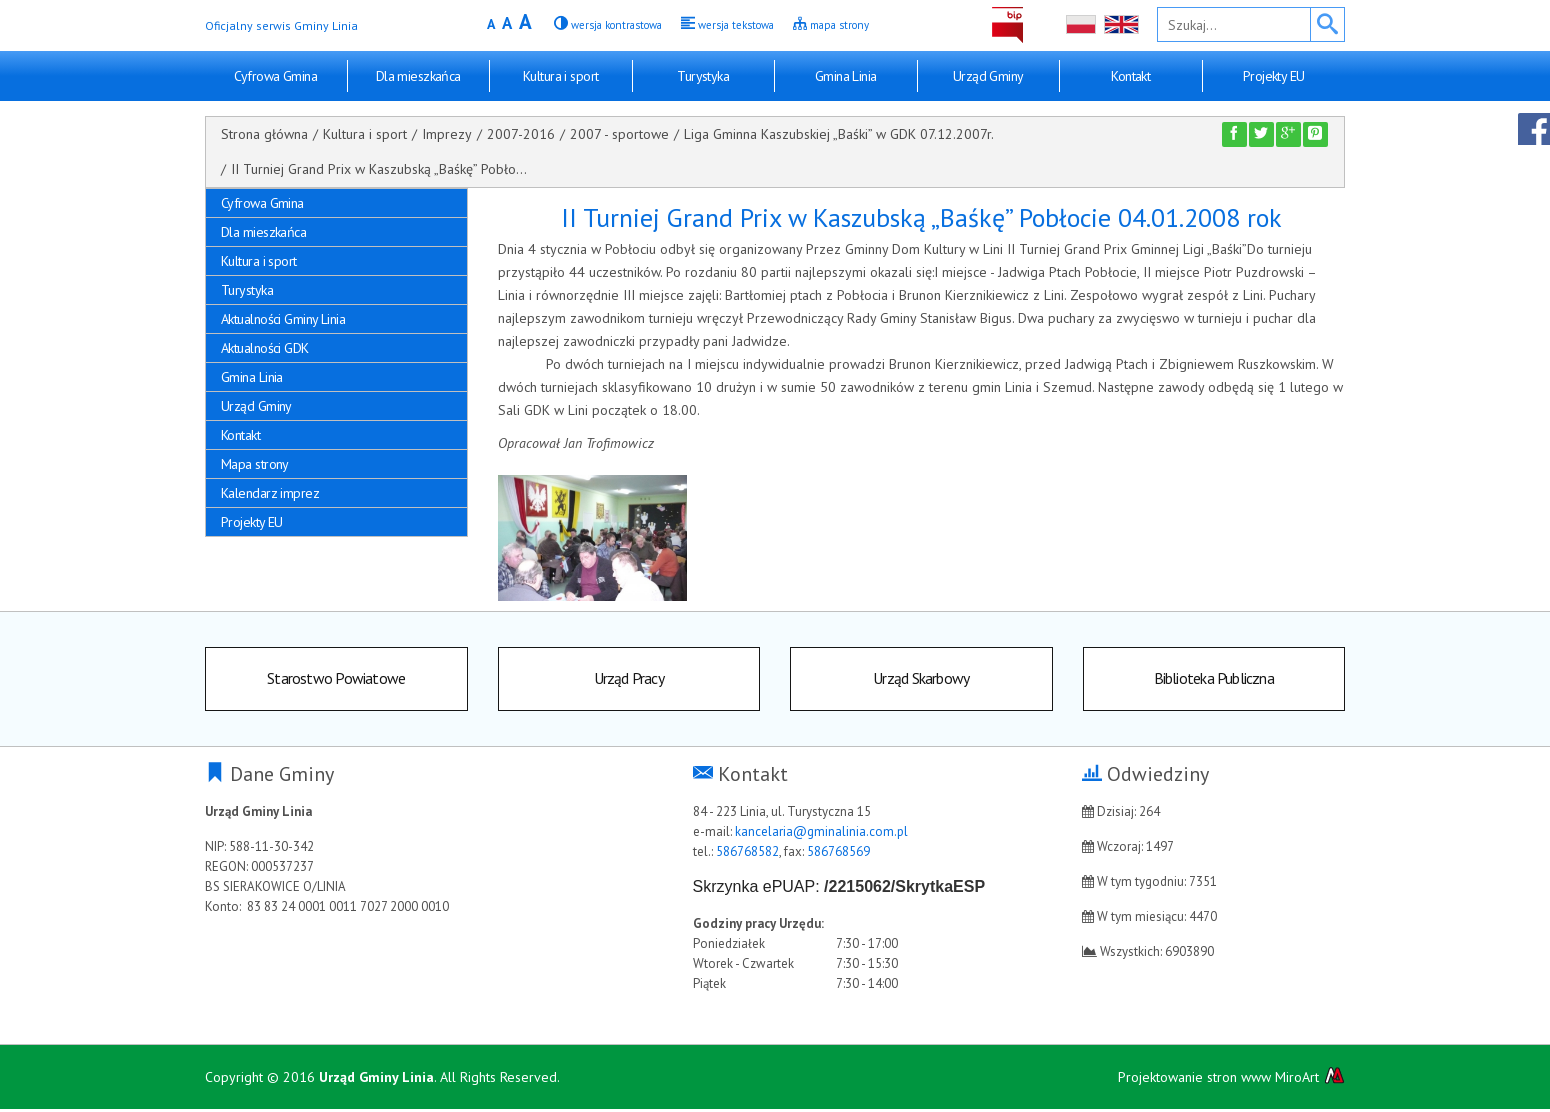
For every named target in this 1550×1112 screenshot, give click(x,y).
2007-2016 (521, 134)
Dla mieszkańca (418, 76)
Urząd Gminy (988, 76)
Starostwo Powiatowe (336, 680)
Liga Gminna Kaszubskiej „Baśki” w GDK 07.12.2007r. (839, 134)
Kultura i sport (561, 76)
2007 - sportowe (619, 134)
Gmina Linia (846, 76)
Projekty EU (1274, 76)
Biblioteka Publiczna (1214, 680)
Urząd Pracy (629, 680)
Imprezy (447, 134)
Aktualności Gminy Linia (283, 319)
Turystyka (703, 76)
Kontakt (1130, 76)
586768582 (747, 854)
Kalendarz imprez (270, 493)
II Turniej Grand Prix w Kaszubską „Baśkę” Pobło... (379, 169)
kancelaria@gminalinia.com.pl (821, 834)
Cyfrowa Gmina (275, 76)
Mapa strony (255, 464)
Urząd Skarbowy (921, 680)
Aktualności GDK (265, 348)
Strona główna (264, 134)
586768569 (838, 854)
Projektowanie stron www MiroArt (1231, 1079)
